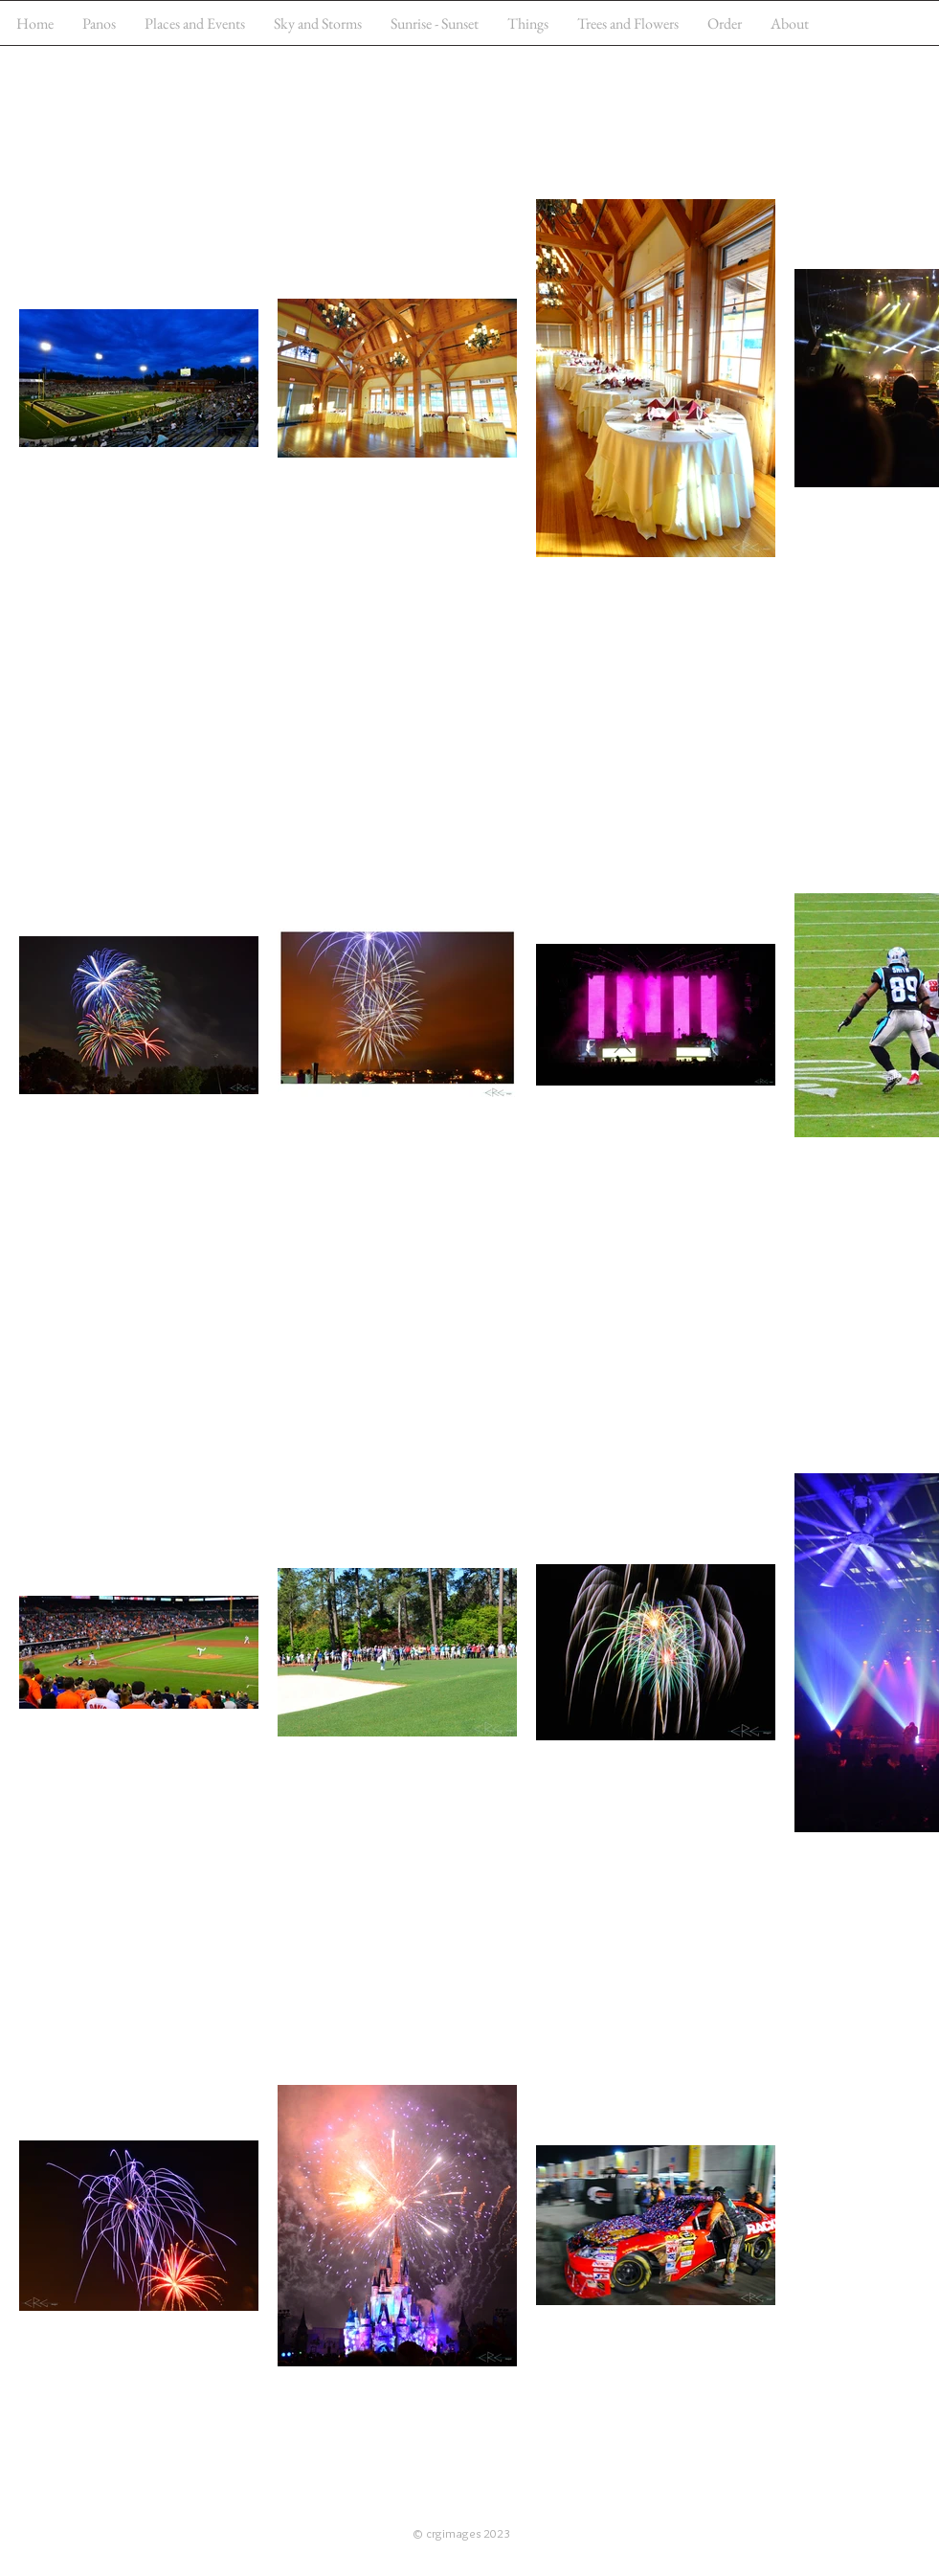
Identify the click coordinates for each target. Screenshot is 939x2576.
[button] (194, 23)
